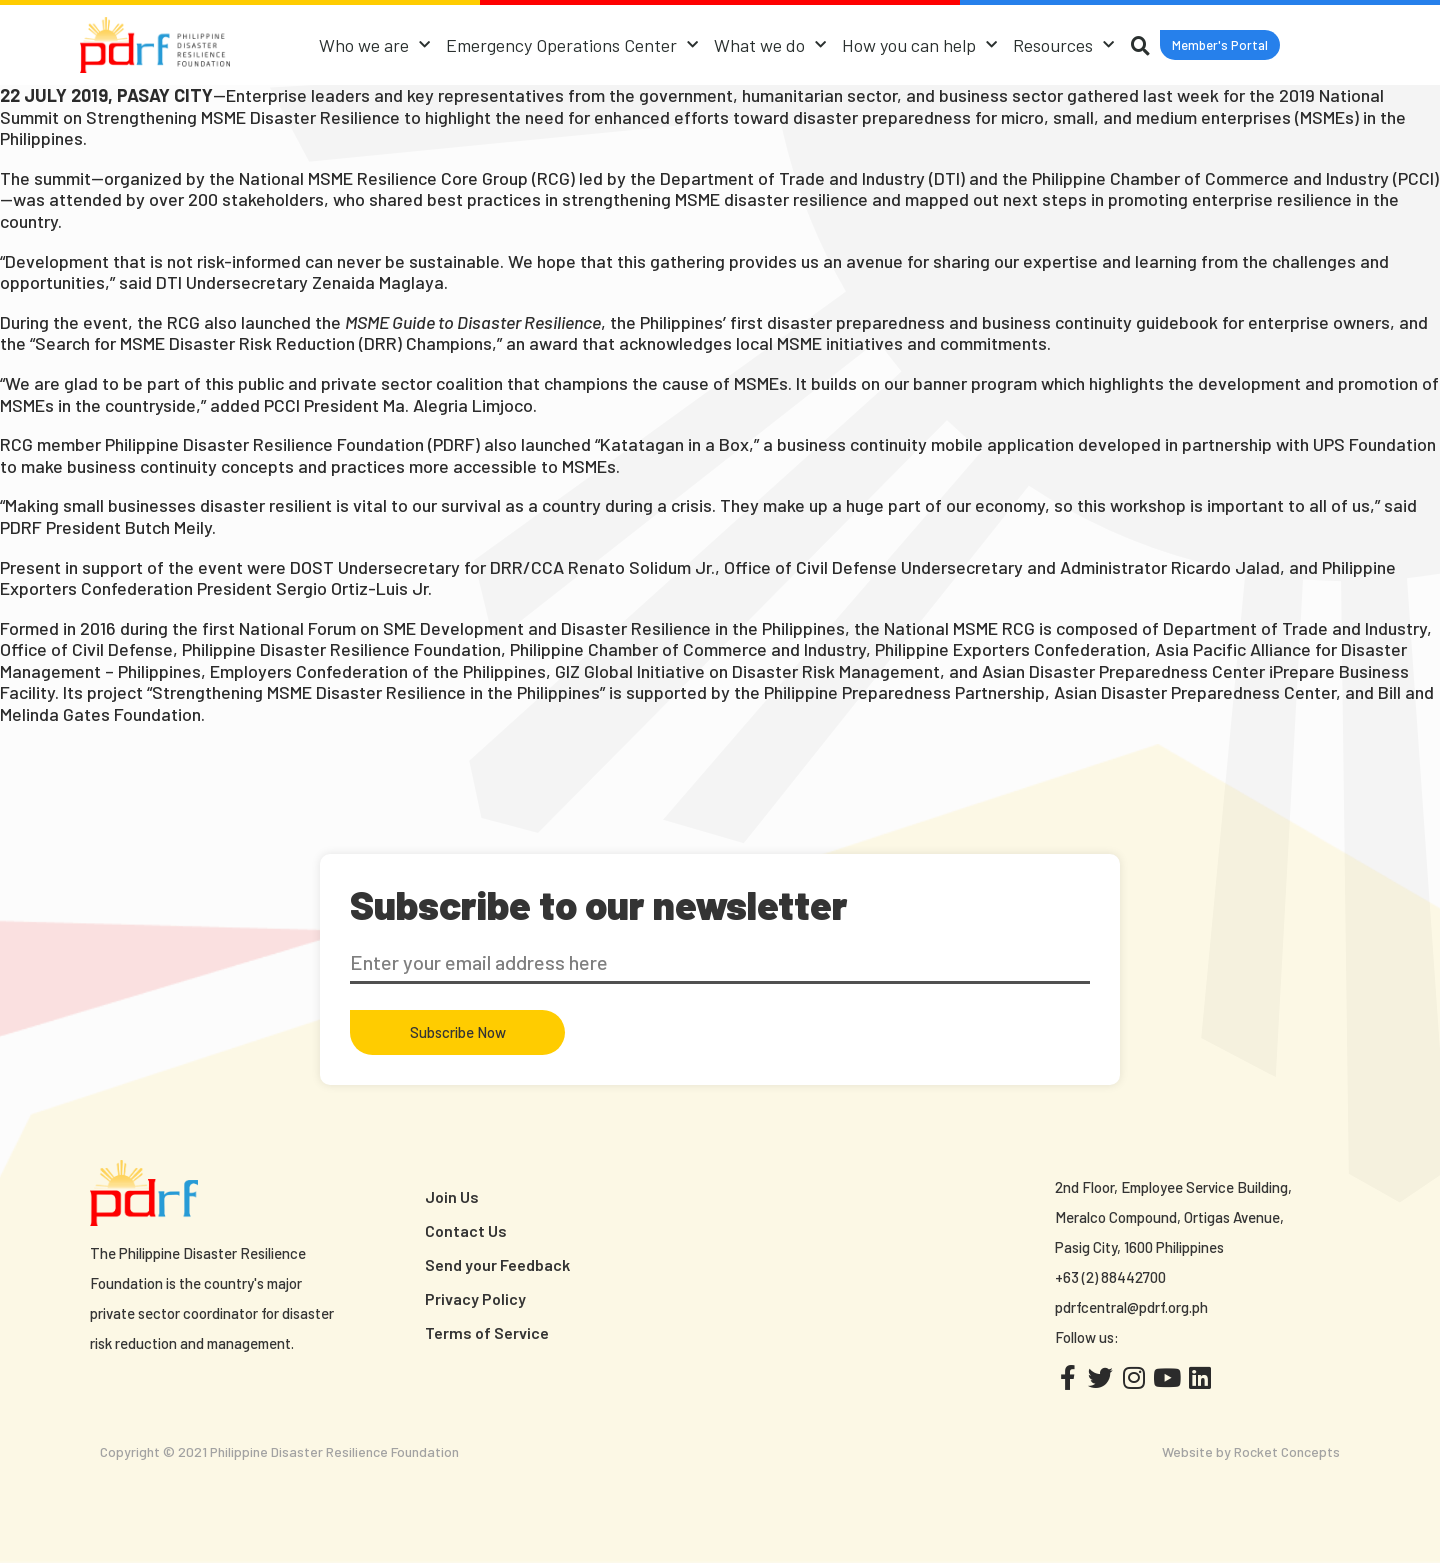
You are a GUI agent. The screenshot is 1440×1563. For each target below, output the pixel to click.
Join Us (452, 1196)
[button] (1220, 45)
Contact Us (466, 1230)
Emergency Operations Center (569, 45)
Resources (1060, 45)
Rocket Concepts (1287, 1451)
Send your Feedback (497, 1264)
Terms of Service (487, 1332)
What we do (767, 45)
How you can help (916, 45)
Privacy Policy (475, 1298)
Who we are (371, 45)
